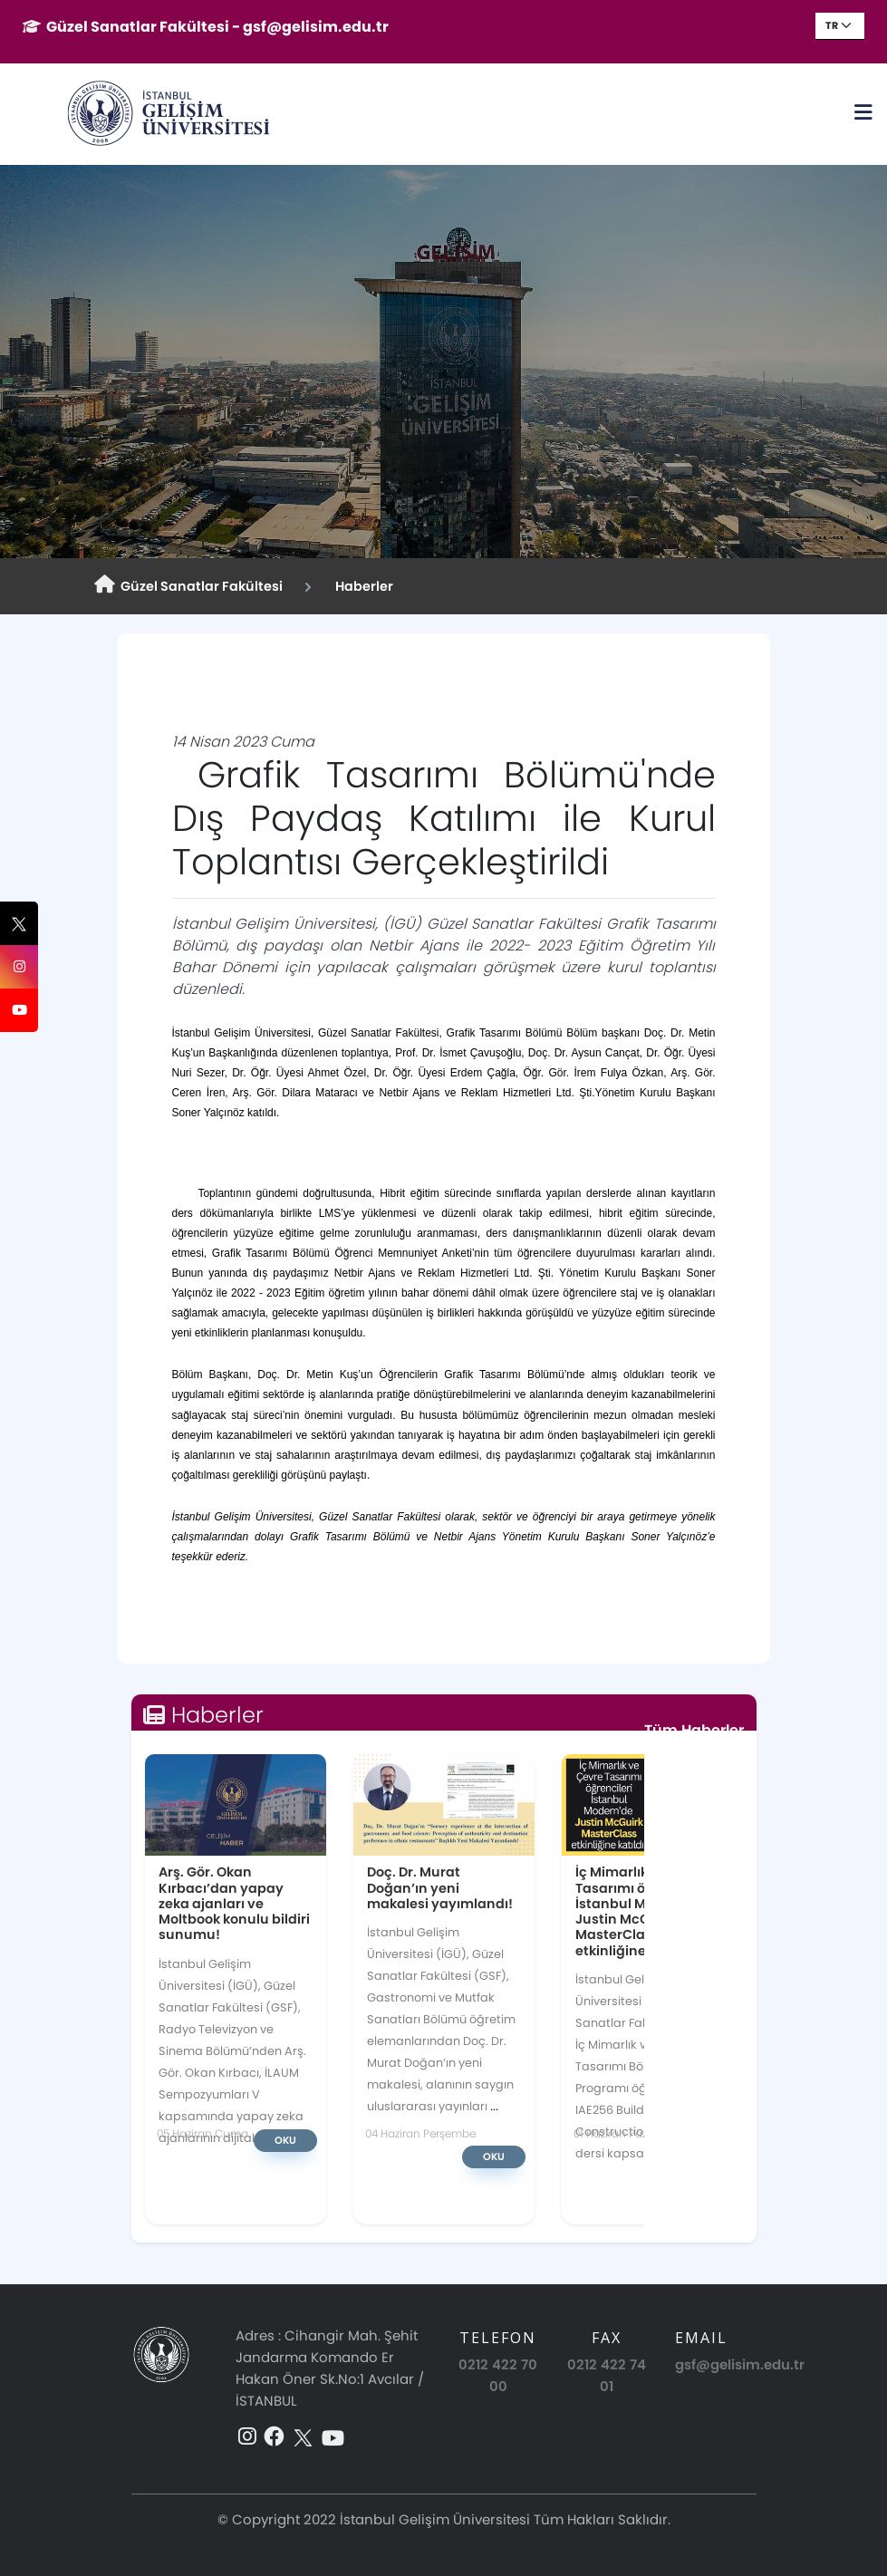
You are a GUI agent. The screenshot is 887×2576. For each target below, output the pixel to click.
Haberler (361, 586)
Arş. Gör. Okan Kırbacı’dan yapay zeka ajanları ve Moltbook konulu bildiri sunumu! (234, 1903)
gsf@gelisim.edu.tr (740, 2364)
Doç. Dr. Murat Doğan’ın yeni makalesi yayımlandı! (440, 1887)
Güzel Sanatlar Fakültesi (188, 585)
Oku (285, 2140)
